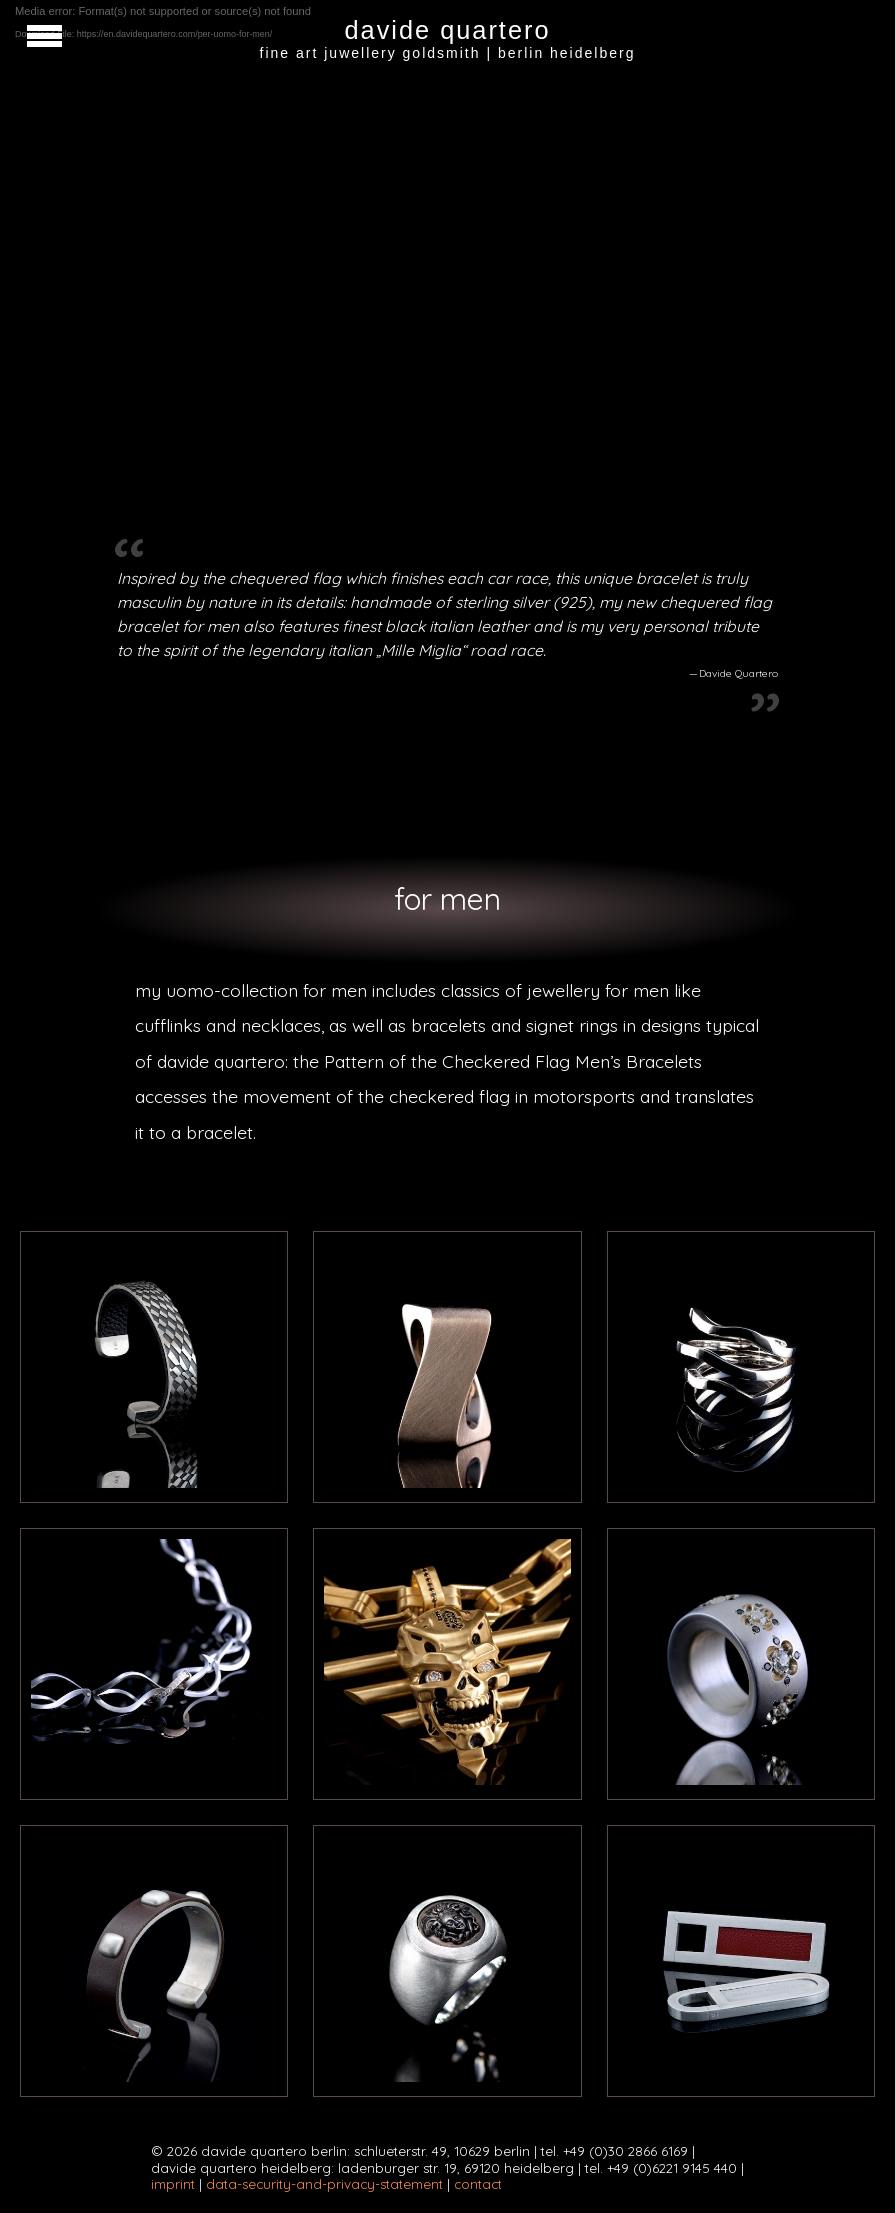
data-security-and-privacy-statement (324, 2184)
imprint (173, 2184)
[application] (447, 244)
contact (478, 2184)
